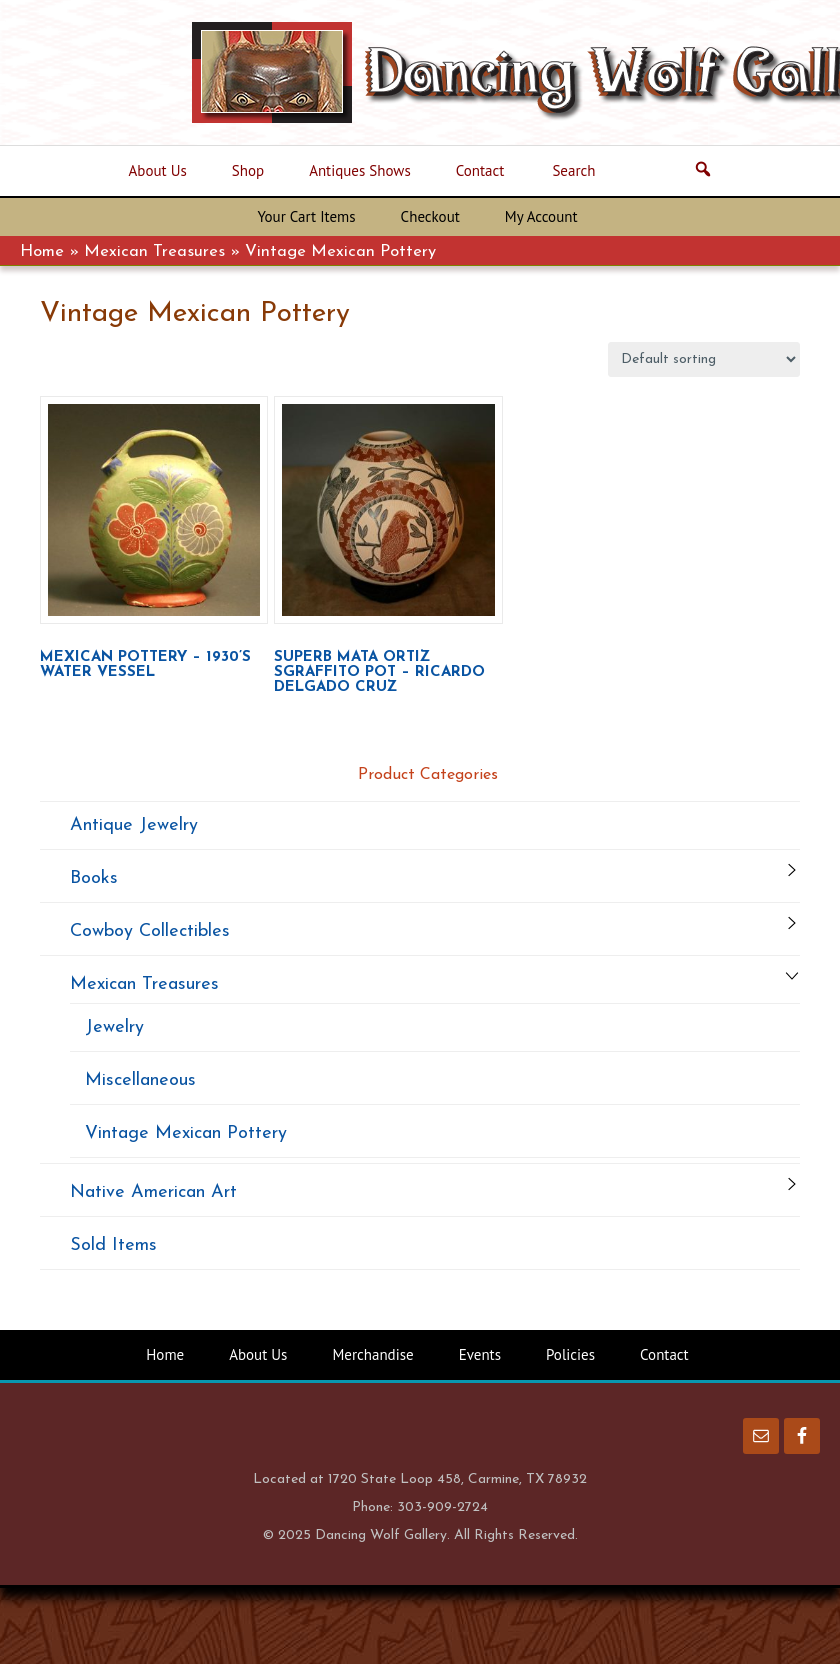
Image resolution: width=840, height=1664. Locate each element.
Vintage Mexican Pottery (186, 1133)
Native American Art (153, 1192)
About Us (258, 1354)
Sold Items (113, 1245)
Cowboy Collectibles (150, 931)
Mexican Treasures (154, 252)
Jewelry (114, 1027)
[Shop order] (704, 359)
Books (94, 878)
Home (42, 252)
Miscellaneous (140, 1080)
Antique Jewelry (134, 825)
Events (480, 1354)
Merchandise (372, 1354)
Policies (570, 1354)
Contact (664, 1354)
